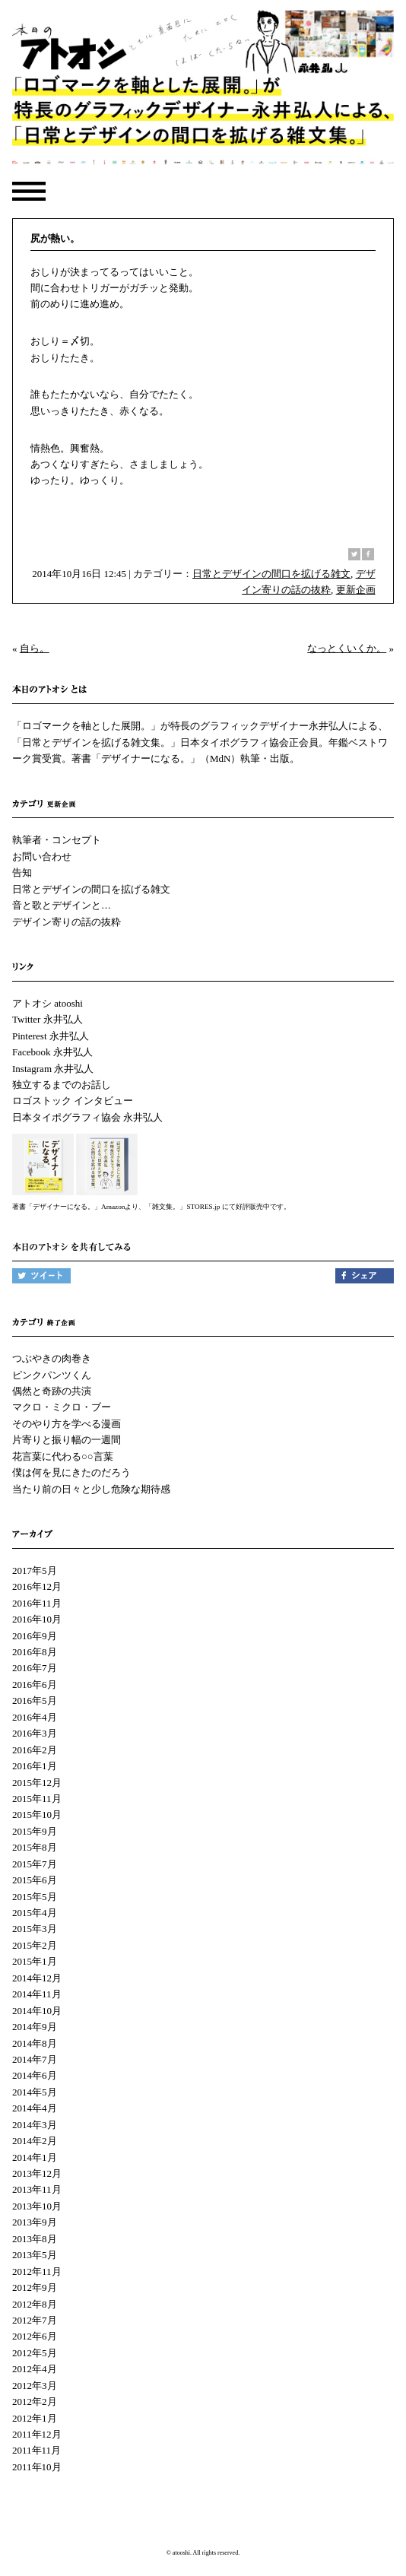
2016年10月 (37, 1619)
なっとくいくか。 (346, 648)
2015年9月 (34, 1831)
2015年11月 (37, 1798)
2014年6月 (34, 2075)
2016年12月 (37, 1586)
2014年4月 (34, 2108)
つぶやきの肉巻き (51, 1358)
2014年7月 (34, 2059)
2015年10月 (37, 1814)
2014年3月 (34, 2124)
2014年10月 (37, 2010)
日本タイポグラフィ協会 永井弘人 (87, 1117)
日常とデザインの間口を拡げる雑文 (271, 573)
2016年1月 (34, 1766)
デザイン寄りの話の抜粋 (66, 922)
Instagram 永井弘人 (53, 1068)
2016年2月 (34, 1750)
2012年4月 (34, 2369)
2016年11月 (37, 1603)
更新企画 (356, 589)
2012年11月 (37, 2271)
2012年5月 (34, 2353)
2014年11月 (37, 1994)
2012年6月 (34, 2336)
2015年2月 (34, 1945)
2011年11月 (36, 2450)
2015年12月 (37, 1782)
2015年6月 (34, 1880)
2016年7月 (34, 1667)
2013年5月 (34, 2254)
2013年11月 (37, 2189)
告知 (22, 872)
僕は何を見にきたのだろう (71, 1472)
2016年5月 (34, 1700)
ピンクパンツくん (51, 1375)
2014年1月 (34, 2157)
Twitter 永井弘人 (47, 1019)
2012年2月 (34, 2401)
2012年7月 (34, 2320)
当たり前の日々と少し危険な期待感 (91, 1489)
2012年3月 (34, 2385)
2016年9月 (34, 1636)
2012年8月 (34, 2304)
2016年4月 (34, 1717)
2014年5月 (34, 2092)
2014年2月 (34, 2140)
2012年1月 (34, 2418)
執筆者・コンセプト (56, 839)
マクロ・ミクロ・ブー (61, 1407)
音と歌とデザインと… (61, 905)
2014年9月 (34, 2026)
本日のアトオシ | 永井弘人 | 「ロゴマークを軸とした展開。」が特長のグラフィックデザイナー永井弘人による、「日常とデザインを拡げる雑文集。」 (203, 92)
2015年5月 (34, 1896)
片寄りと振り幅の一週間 (66, 1439)
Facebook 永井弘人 (52, 1052)
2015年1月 (34, 1961)
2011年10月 (37, 2467)
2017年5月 (34, 1570)
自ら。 (34, 648)
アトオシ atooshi (47, 1003)
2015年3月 (34, 1928)
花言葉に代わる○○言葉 (62, 1456)
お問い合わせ (41, 856)
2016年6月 (34, 1684)
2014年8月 (34, 2043)
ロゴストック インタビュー (72, 1100)
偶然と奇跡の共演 (51, 1391)
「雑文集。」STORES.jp (182, 1206)
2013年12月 (37, 2173)
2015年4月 (34, 1912)
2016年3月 (34, 1733)
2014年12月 (37, 1978)
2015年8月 (34, 1847)
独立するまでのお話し (61, 1084)
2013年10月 (37, 2206)
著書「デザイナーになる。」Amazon (68, 1206)
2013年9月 (34, 2222)
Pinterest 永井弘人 (50, 1036)
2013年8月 (34, 2238)
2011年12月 (37, 2434)
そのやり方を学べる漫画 (66, 1423)
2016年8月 (34, 1652)
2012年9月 (34, 2287)
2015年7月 (34, 1864)
